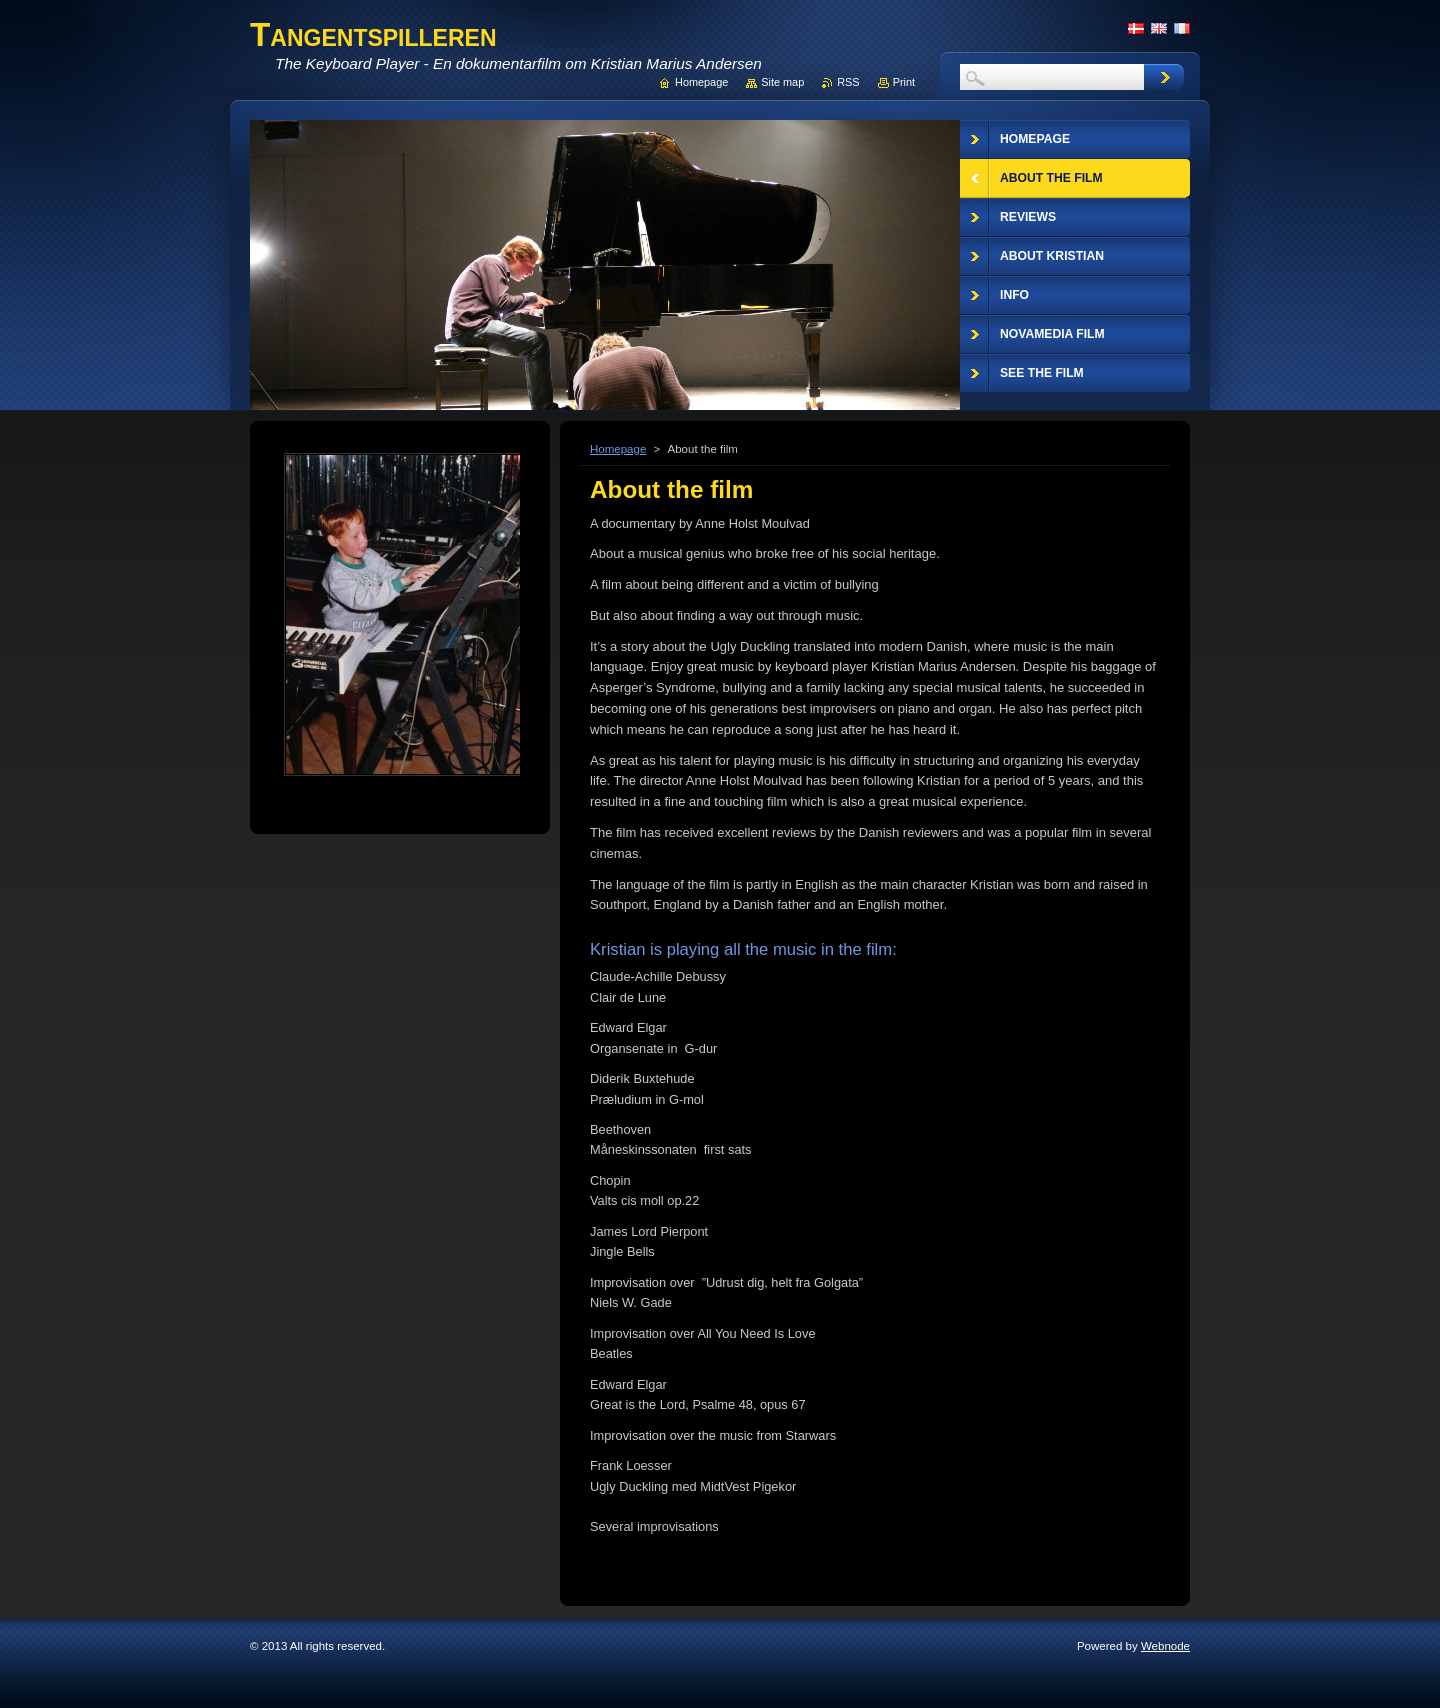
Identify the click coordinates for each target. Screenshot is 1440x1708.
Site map (782, 82)
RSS (848, 82)
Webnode (1165, 1646)
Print (904, 82)
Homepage (618, 449)
